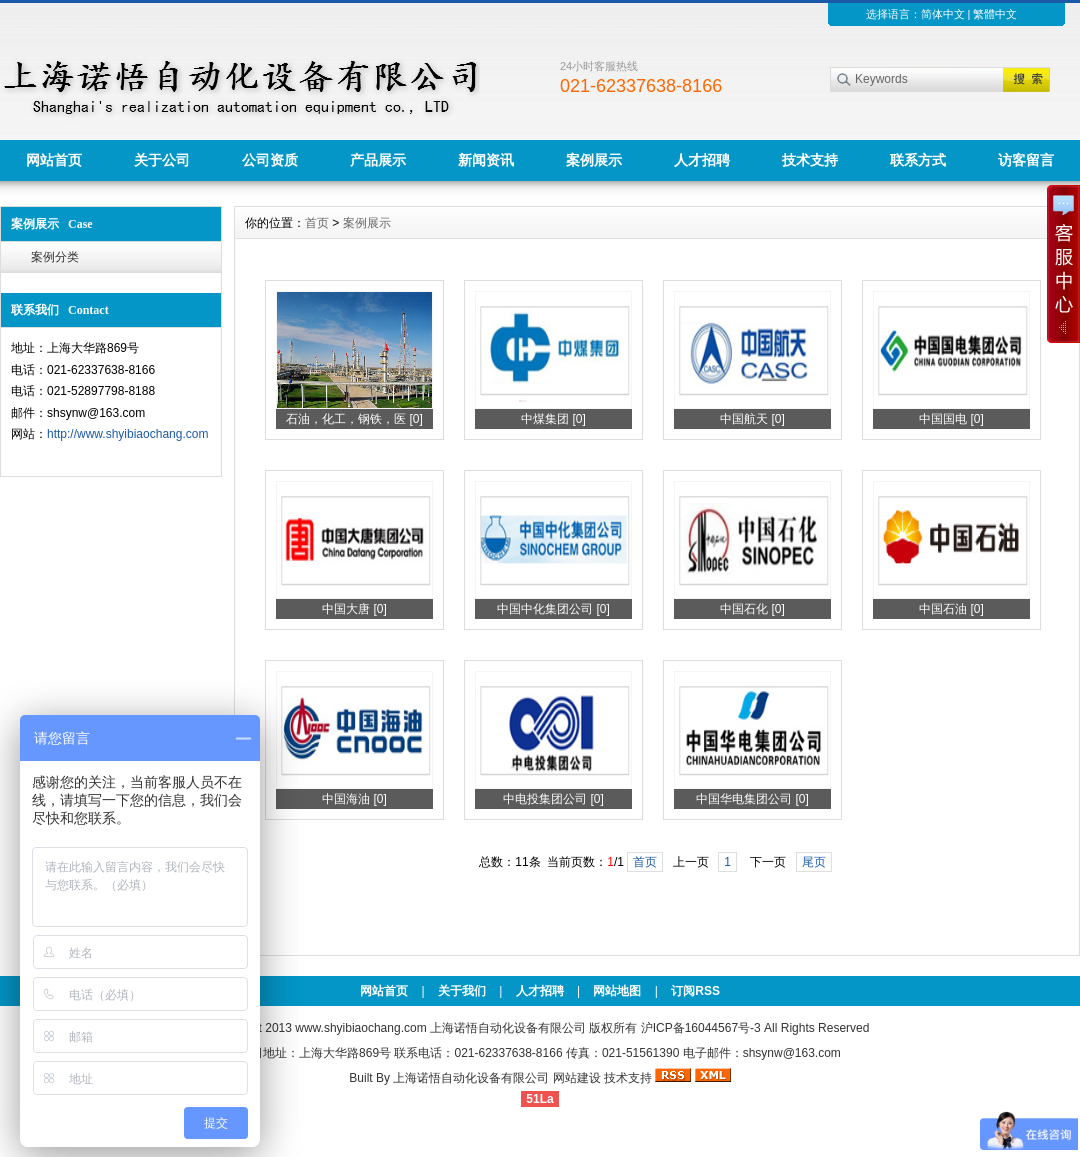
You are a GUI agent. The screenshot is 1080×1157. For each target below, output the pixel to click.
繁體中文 (995, 14)
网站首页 (54, 160)
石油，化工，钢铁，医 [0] (354, 419)
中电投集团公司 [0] (553, 799)
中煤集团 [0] (553, 419)
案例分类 (55, 257)
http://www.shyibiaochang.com (127, 434)
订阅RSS (695, 991)
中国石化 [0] (752, 609)
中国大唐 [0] (354, 609)
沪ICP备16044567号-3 (701, 1028)
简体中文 (943, 14)
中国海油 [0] (354, 799)
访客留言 (1026, 160)
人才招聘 (702, 160)
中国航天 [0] (752, 419)
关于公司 (162, 160)
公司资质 (270, 160)
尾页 (814, 862)
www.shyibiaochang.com (360, 1028)
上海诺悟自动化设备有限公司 (471, 1078)
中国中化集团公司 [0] (553, 609)
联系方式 (918, 160)
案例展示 (594, 160)
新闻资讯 (486, 160)
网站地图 (617, 991)
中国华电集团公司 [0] (752, 799)
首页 (317, 223)
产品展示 (378, 160)
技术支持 (810, 160)
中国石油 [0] (951, 609)
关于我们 (462, 991)
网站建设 (577, 1078)
